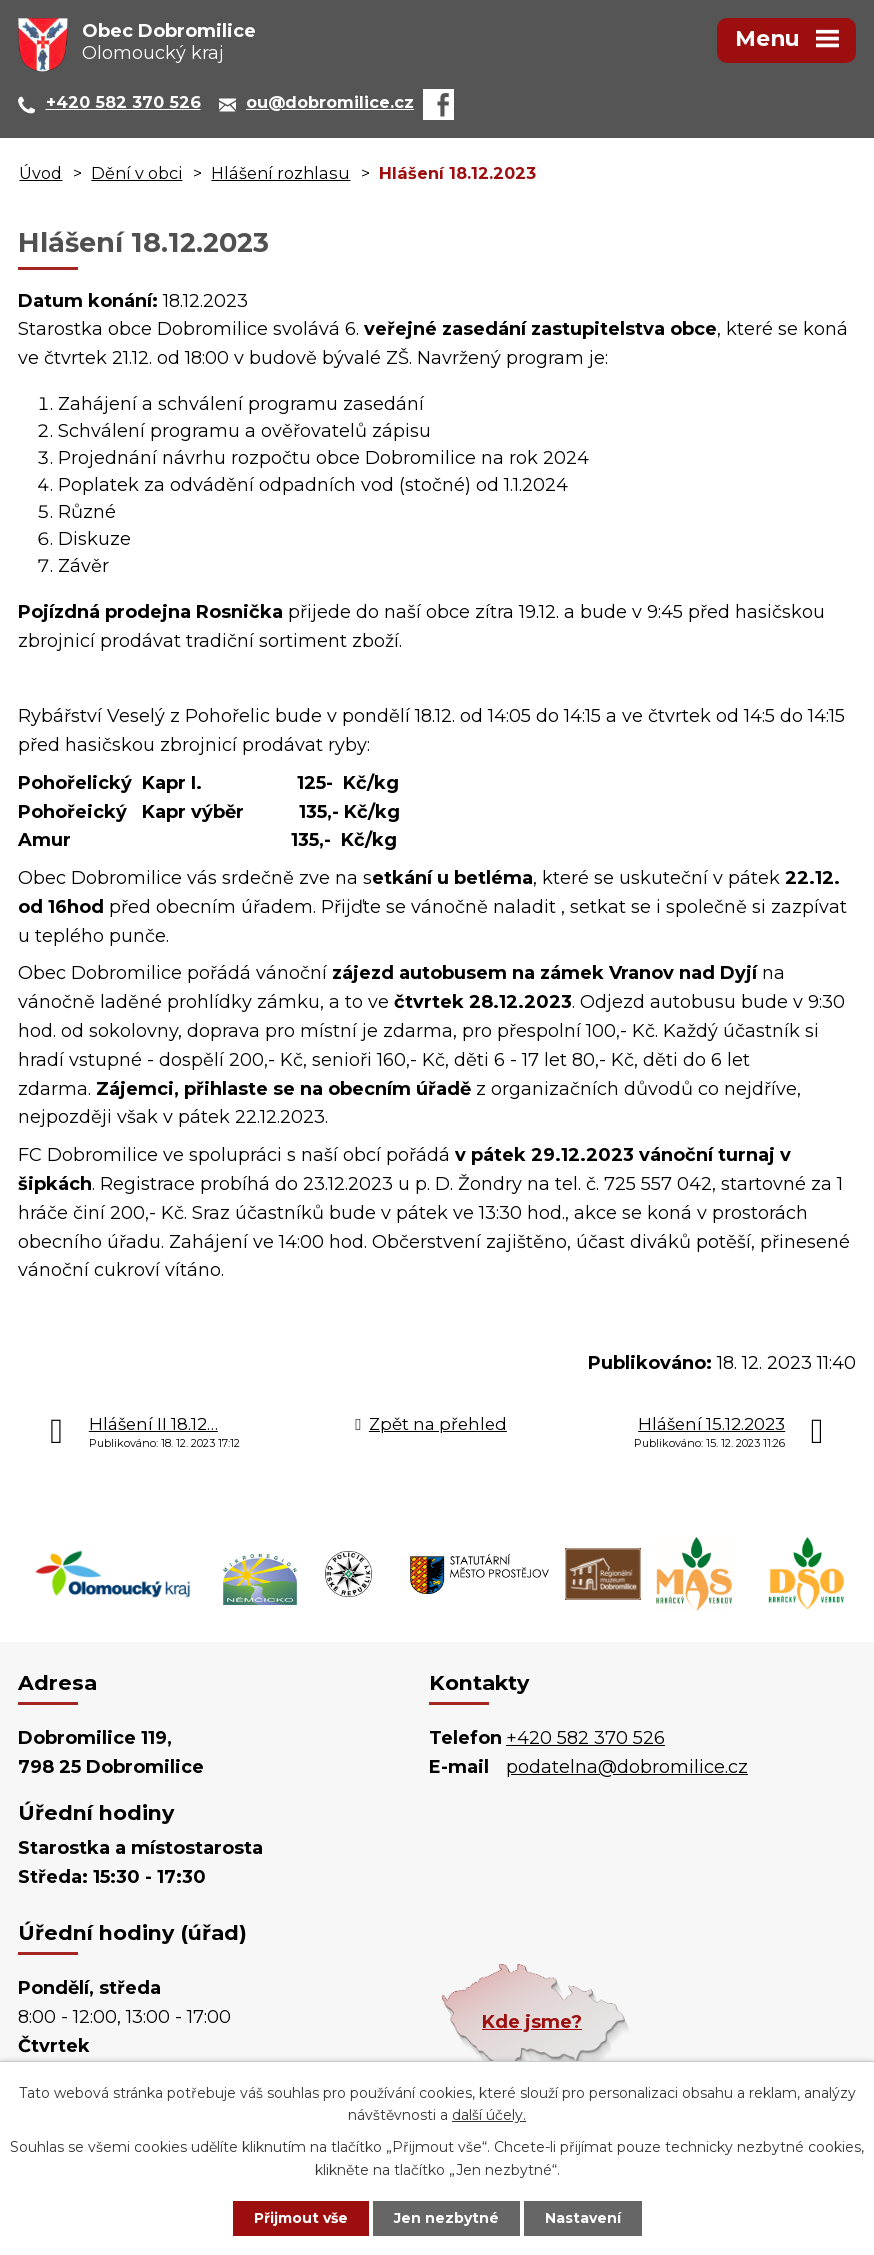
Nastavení (583, 2218)
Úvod (40, 173)
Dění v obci (136, 173)
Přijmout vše (301, 2218)
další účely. (489, 2116)
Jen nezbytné (446, 2218)
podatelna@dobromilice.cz (627, 1767)
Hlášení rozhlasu (280, 173)
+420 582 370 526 (585, 1738)
